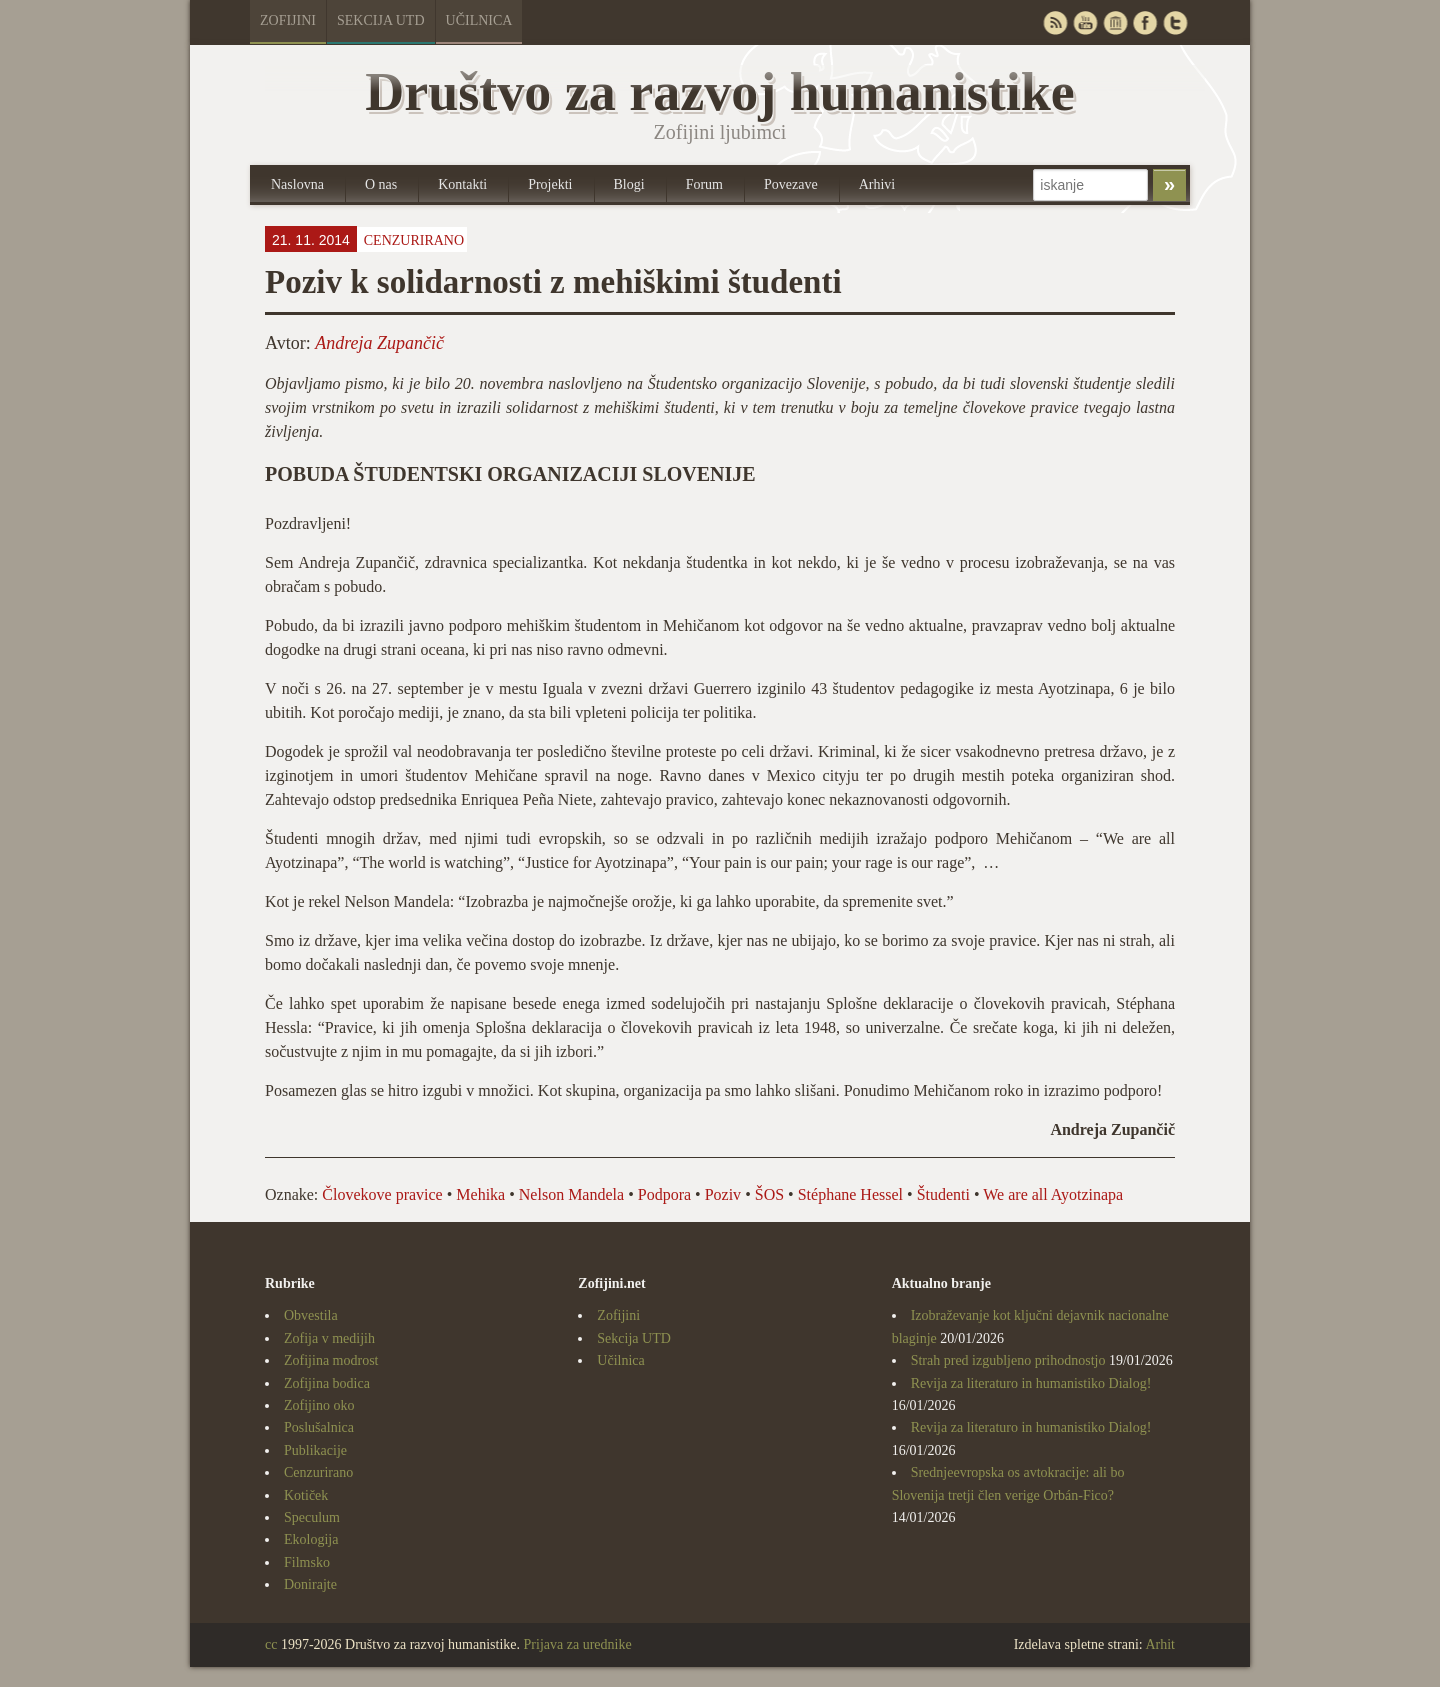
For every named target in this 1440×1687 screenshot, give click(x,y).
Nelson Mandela (571, 1194)
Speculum (312, 1517)
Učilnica (479, 20)
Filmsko (307, 1562)
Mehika (480, 1194)
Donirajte (310, 1584)
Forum (704, 184)
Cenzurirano (414, 240)
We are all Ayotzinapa (1053, 1194)
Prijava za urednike (578, 1644)
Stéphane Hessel (850, 1194)
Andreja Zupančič (379, 343)
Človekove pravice (382, 1194)
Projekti (550, 184)
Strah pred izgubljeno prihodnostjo (1008, 1360)
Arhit (1160, 1644)
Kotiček (306, 1495)
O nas (381, 184)
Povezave (791, 184)
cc (271, 1644)
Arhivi (877, 184)
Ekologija (311, 1539)
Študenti (943, 1194)
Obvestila (311, 1315)
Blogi (629, 184)
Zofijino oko (319, 1405)
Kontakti (462, 184)
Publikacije (315, 1450)
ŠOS (769, 1194)
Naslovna (297, 184)
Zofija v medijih (329, 1338)
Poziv (723, 1194)
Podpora (664, 1194)
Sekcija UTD (381, 20)
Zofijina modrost (331, 1360)
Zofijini (288, 20)
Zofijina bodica (327, 1383)
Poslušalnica (319, 1427)
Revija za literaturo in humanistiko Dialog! (1031, 1383)
